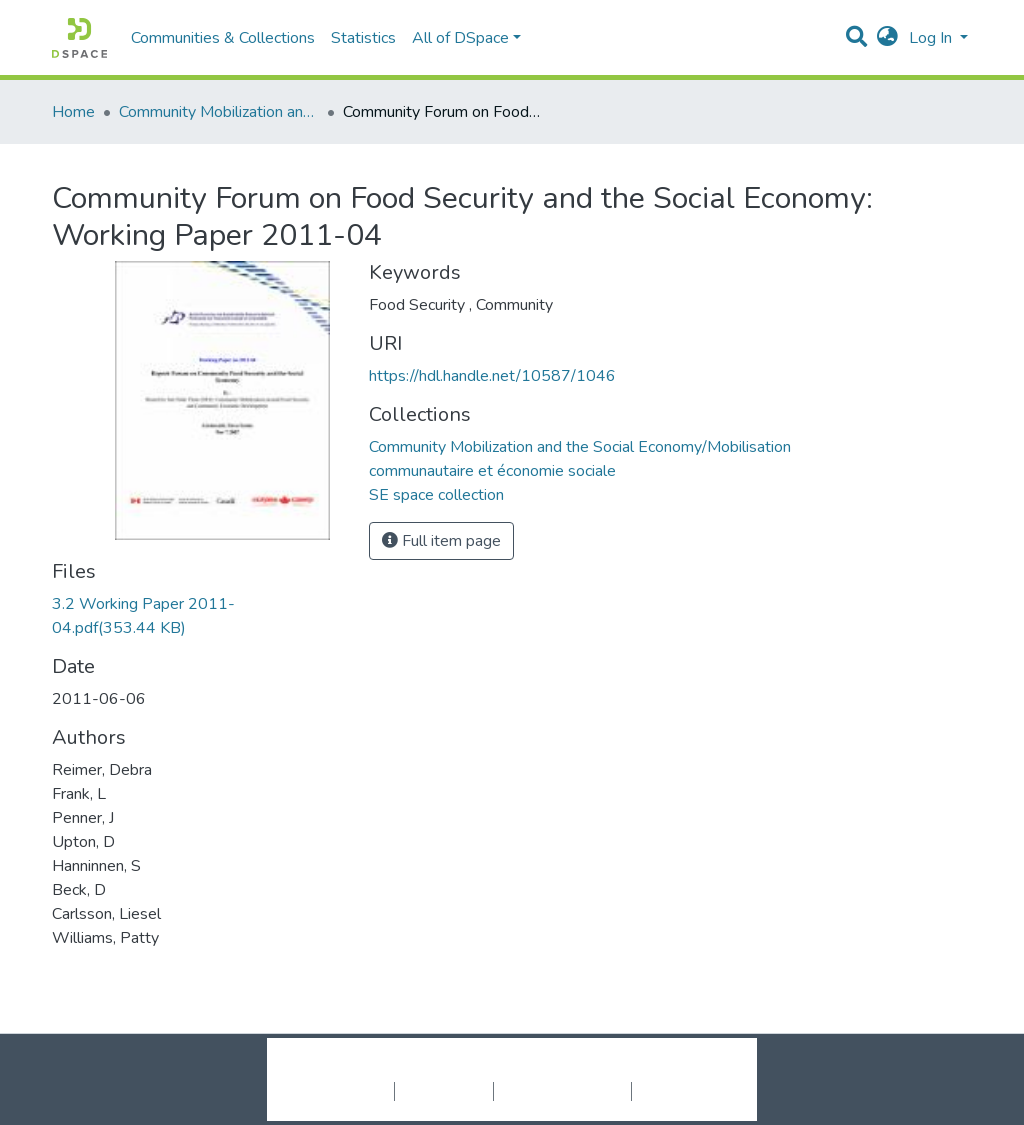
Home (73, 112)
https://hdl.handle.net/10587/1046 (492, 376)
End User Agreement (562, 1091)
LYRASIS (663, 1070)
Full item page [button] (441, 541)
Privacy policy (444, 1091)
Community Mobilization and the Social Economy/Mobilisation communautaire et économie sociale (219, 112)
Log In (932, 38)
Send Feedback (684, 1091)
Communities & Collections (223, 38)
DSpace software (390, 1070)
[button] (887, 38)
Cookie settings (340, 1091)
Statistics (363, 38)
